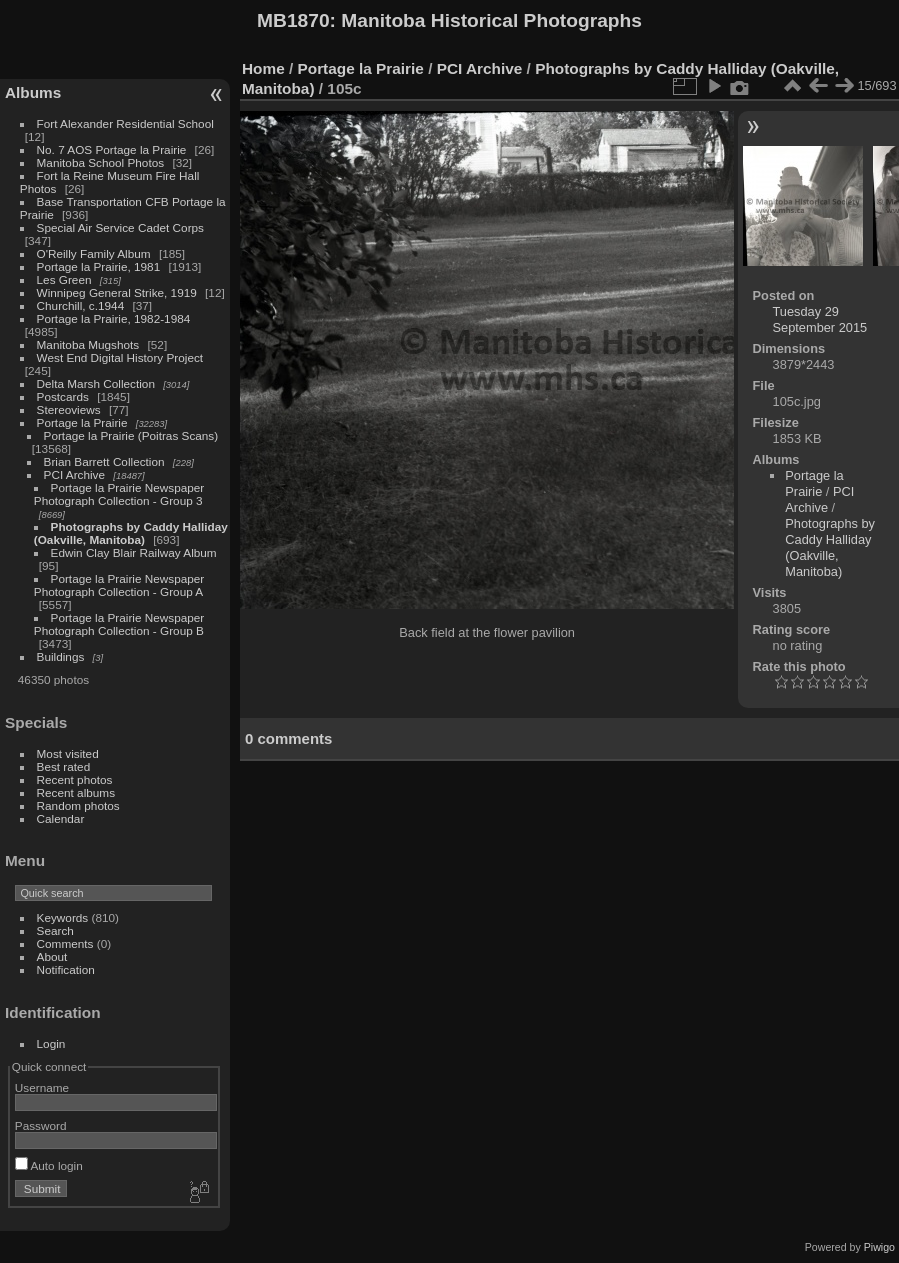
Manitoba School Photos (101, 162)
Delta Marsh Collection (96, 383)
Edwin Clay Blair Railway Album (134, 552)
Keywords (63, 917)
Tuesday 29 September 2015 (820, 319)
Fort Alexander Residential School (125, 123)
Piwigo (879, 1247)
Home (263, 68)
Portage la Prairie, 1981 (99, 266)
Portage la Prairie (82, 422)
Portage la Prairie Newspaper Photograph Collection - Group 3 (119, 494)
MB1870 (293, 20)
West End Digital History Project (120, 357)
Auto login (49, 1165)
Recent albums (76, 792)
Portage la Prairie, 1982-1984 (114, 318)
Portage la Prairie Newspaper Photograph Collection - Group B (119, 624)
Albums (33, 92)
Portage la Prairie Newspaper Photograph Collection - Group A (119, 585)
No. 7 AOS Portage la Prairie (112, 149)
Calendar (61, 818)
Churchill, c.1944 (81, 305)
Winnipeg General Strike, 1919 (117, 292)
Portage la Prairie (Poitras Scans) (131, 435)
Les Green (64, 279)
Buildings (61, 656)
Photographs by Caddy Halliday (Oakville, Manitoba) (131, 533)
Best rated (64, 766)
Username (42, 1087)
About (52, 956)
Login (51, 1043)
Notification (66, 969)
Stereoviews (69, 409)
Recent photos (75, 779)
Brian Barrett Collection (104, 461)
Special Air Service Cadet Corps (120, 227)
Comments (65, 943)
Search (55, 930)
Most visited (68, 753)
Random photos (78, 805)
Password (41, 1125)
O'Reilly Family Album (94, 253)
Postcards (63, 396)
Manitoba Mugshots (88, 344)
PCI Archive (74, 474)
